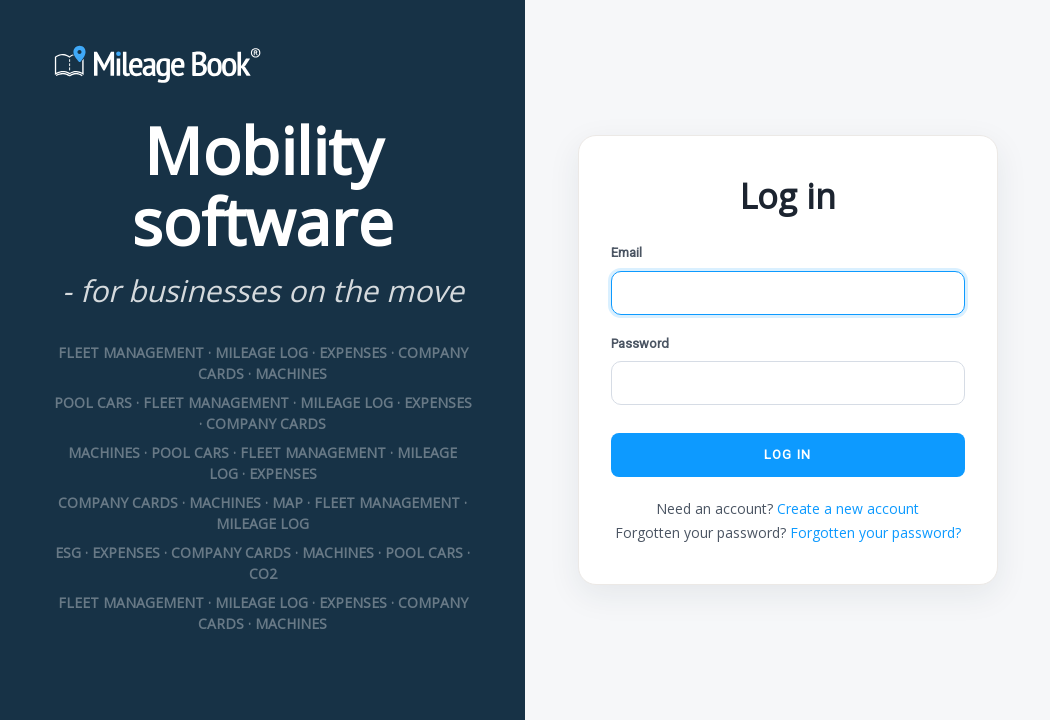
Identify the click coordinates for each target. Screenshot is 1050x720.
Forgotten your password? (875, 532)
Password (640, 343)
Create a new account (848, 508)
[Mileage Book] (262, 67)
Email (626, 252)
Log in (787, 454)
